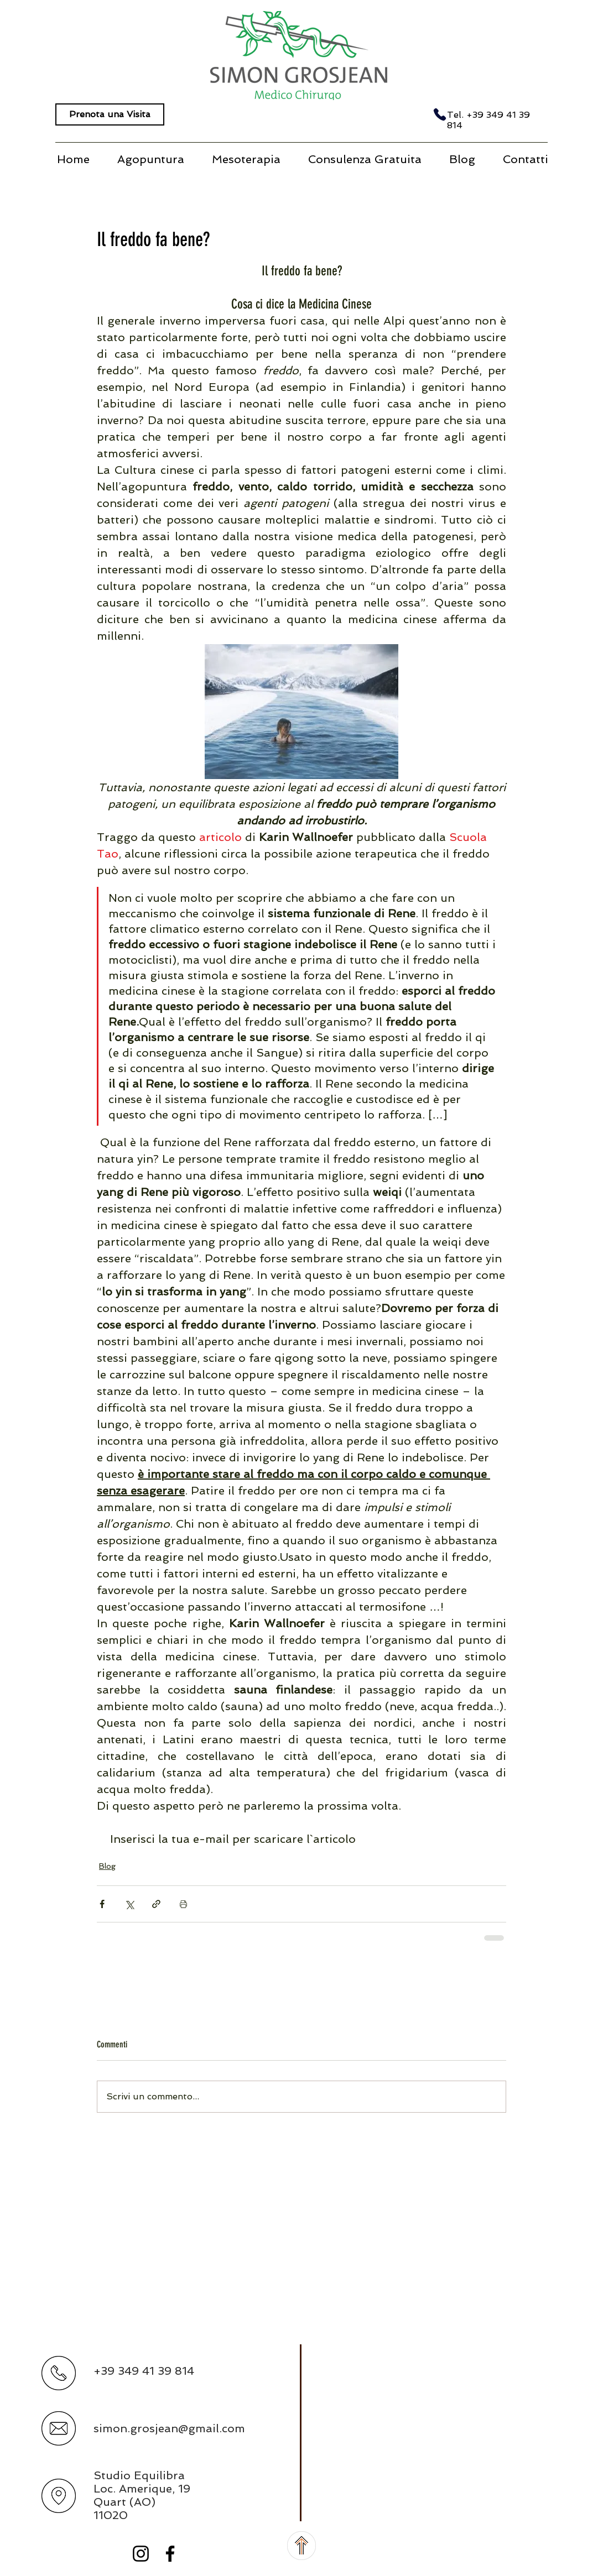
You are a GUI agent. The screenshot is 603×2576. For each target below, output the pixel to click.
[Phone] (440, 114)
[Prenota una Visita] (109, 114)
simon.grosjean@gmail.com (169, 2428)
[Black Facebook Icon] (170, 2553)
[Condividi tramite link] (156, 1904)
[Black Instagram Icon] (141, 2553)
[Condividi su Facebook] (102, 1904)
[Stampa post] (183, 1904)
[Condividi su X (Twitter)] (129, 1904)
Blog (107, 1866)
